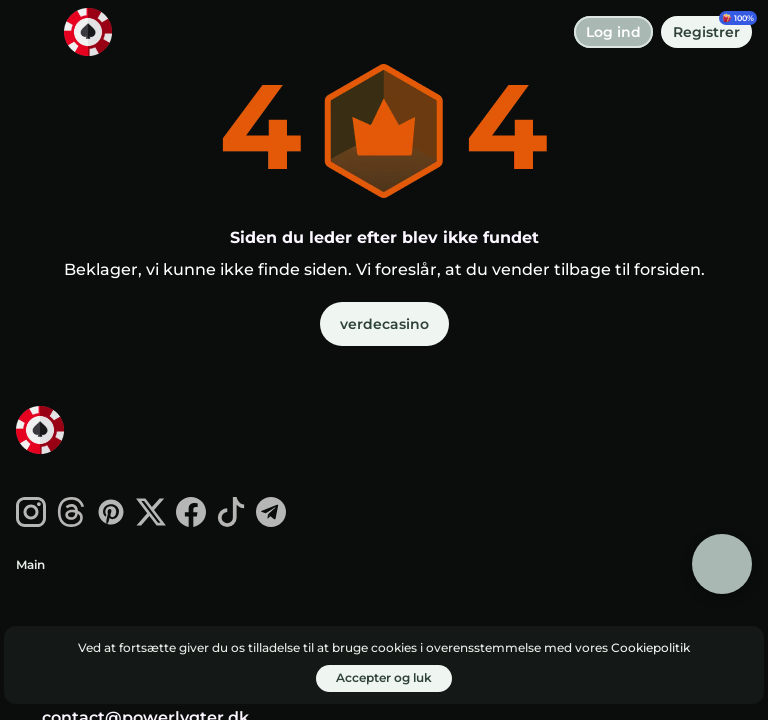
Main (30, 564)
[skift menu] (32, 32)
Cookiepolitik (650, 647)
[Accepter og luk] (384, 678)
